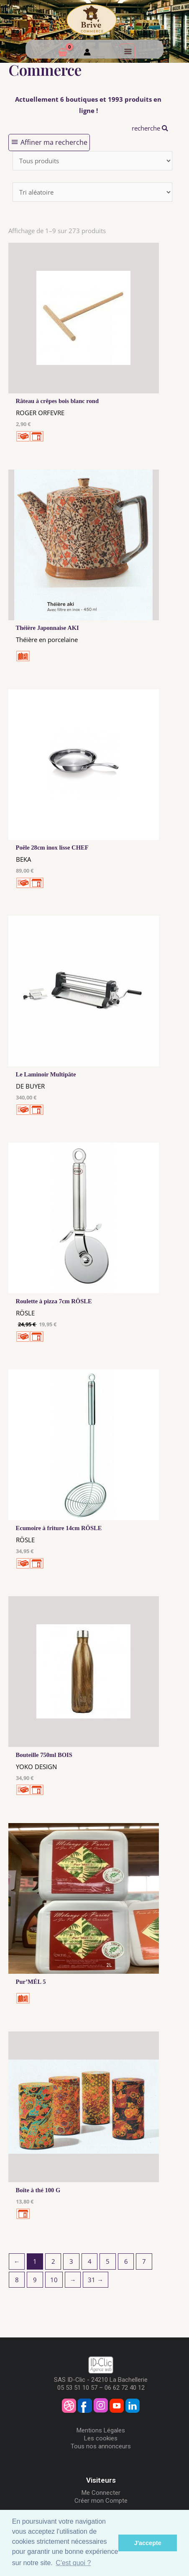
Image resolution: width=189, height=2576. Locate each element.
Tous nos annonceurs (101, 2446)
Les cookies (100, 2438)
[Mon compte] (87, 53)
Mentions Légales (101, 2430)
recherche (150, 128)
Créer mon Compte (101, 2500)
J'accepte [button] (147, 2543)
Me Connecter (101, 2492)
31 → (95, 2280)
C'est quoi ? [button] (73, 2562)
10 (54, 2280)
